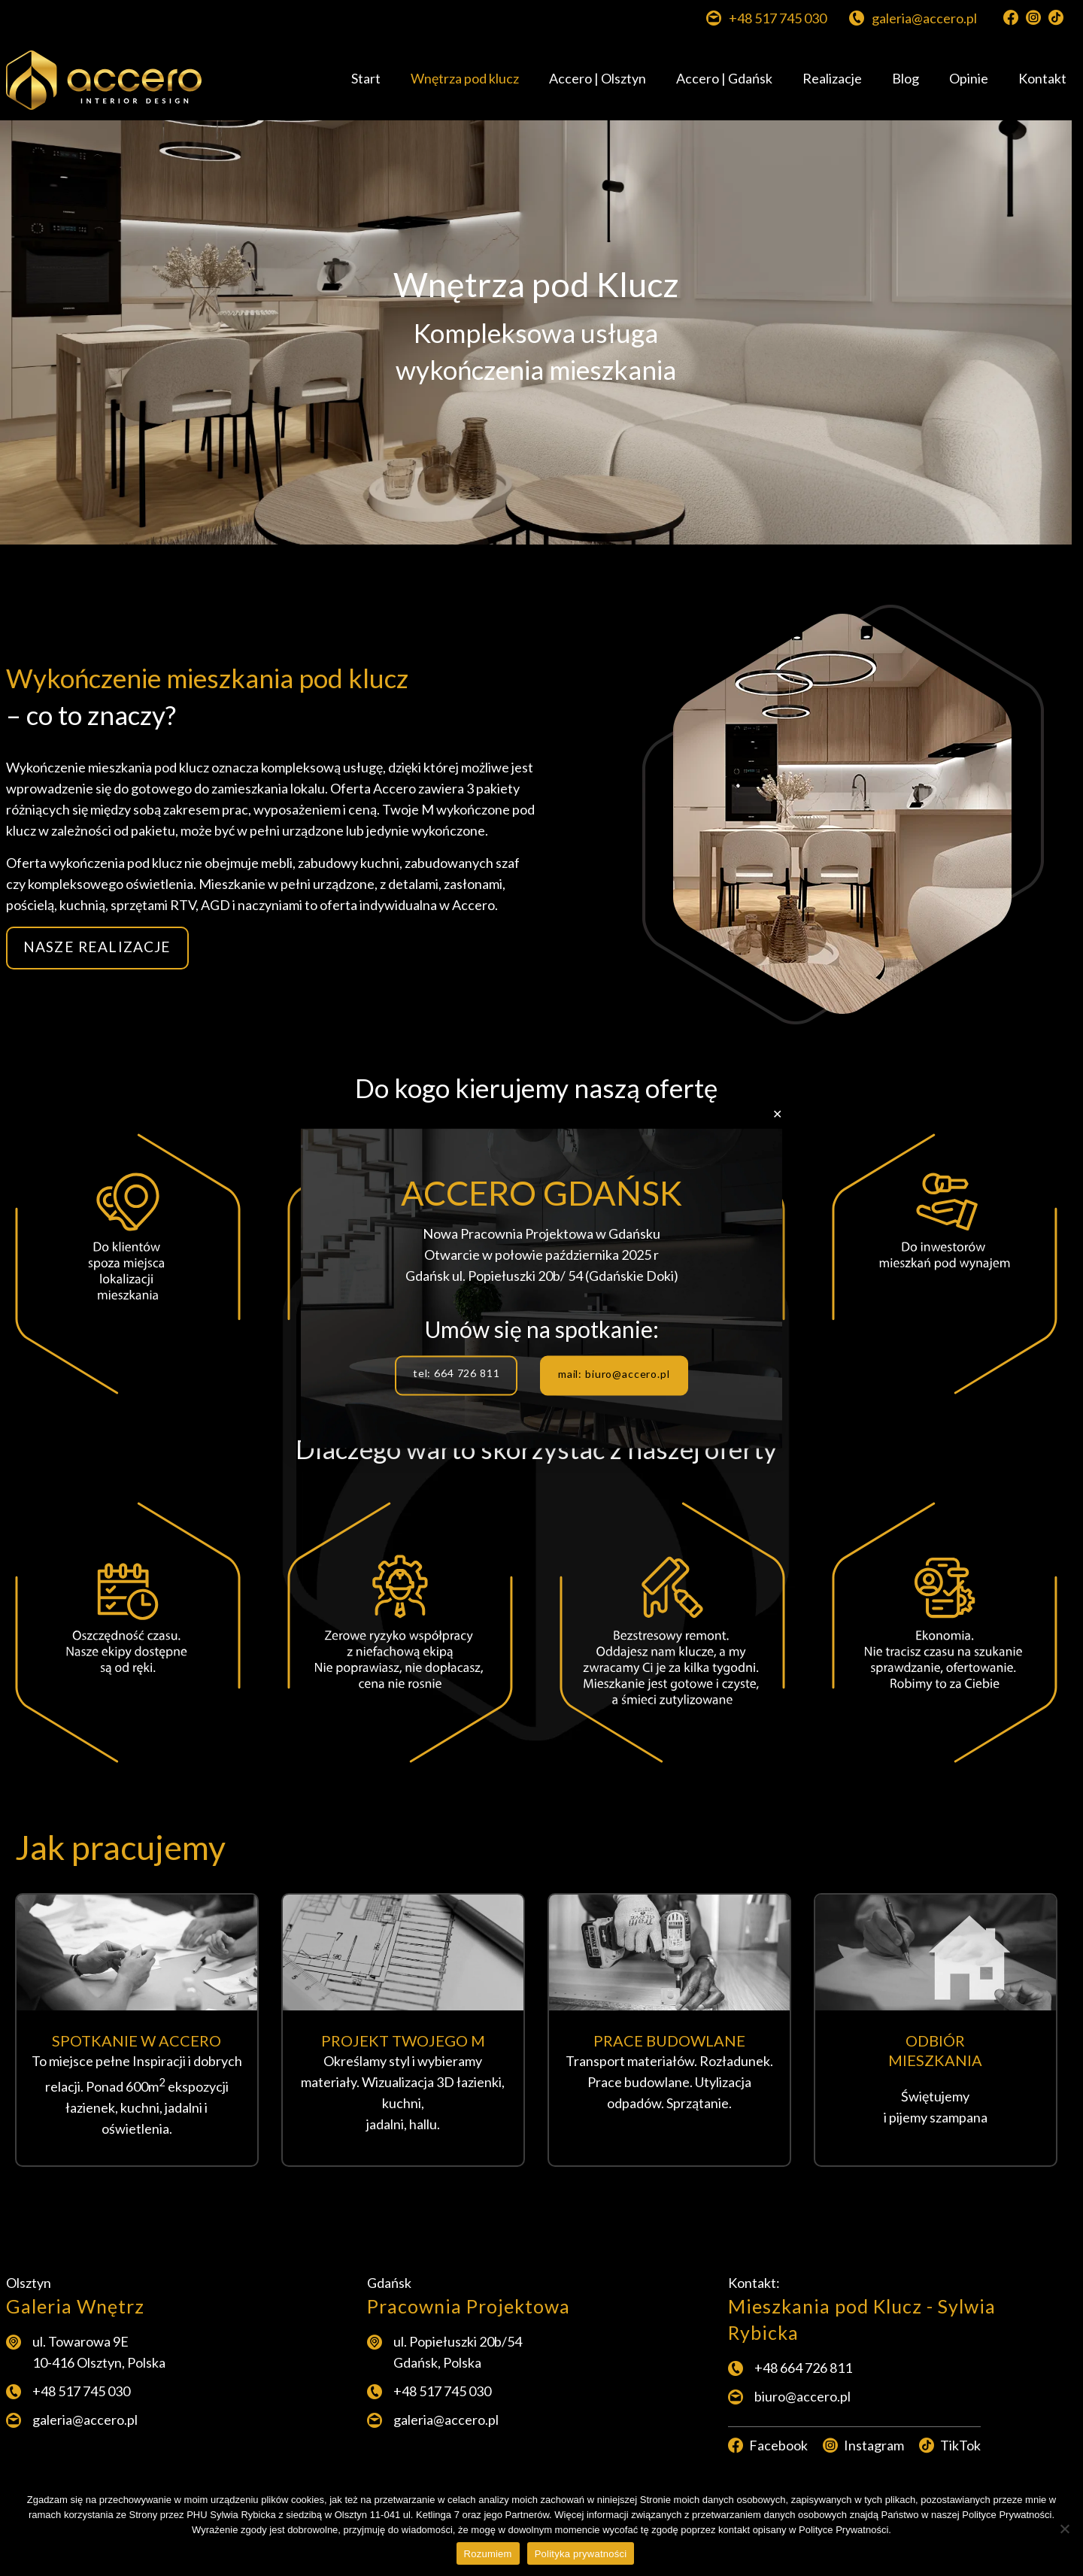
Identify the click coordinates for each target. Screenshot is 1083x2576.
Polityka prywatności (581, 2553)
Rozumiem (488, 2553)
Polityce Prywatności (843, 2529)
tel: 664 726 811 (456, 1373)
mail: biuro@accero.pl (614, 1373)
